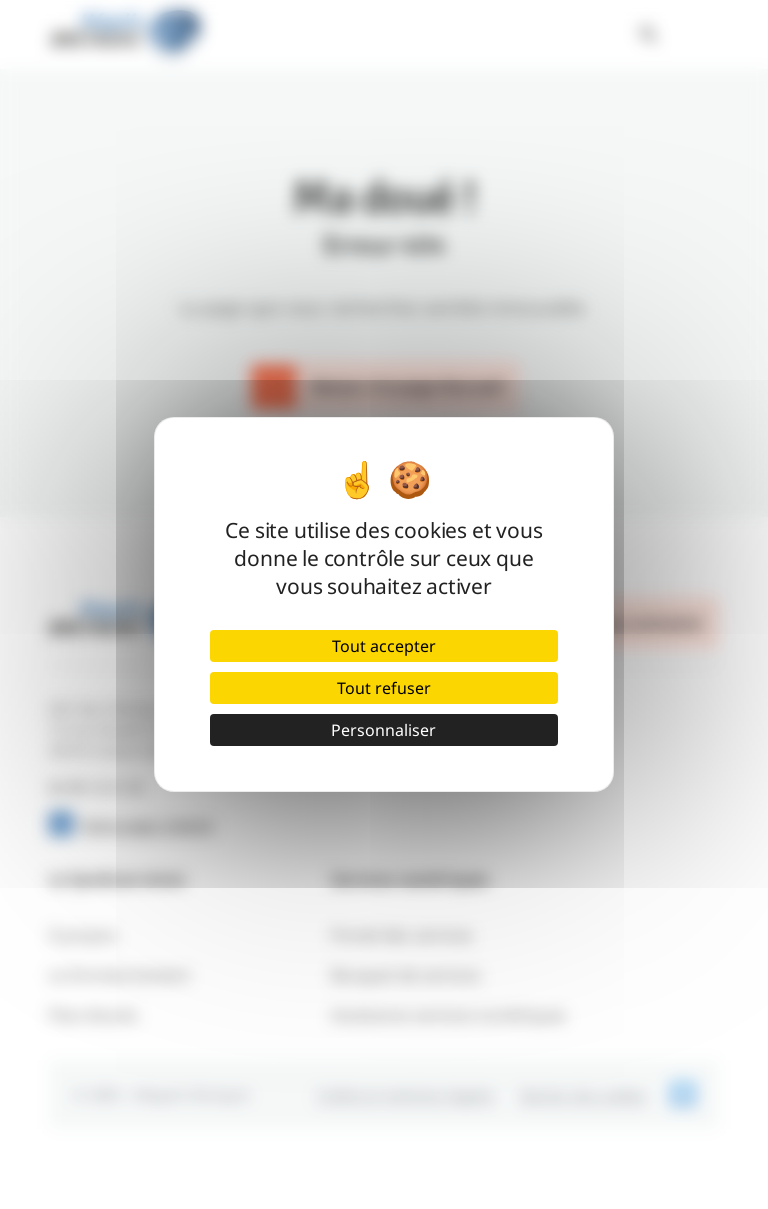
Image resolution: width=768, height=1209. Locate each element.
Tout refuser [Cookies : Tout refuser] (384, 688)
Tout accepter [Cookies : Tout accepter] (384, 646)
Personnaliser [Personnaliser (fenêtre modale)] (383, 730)
